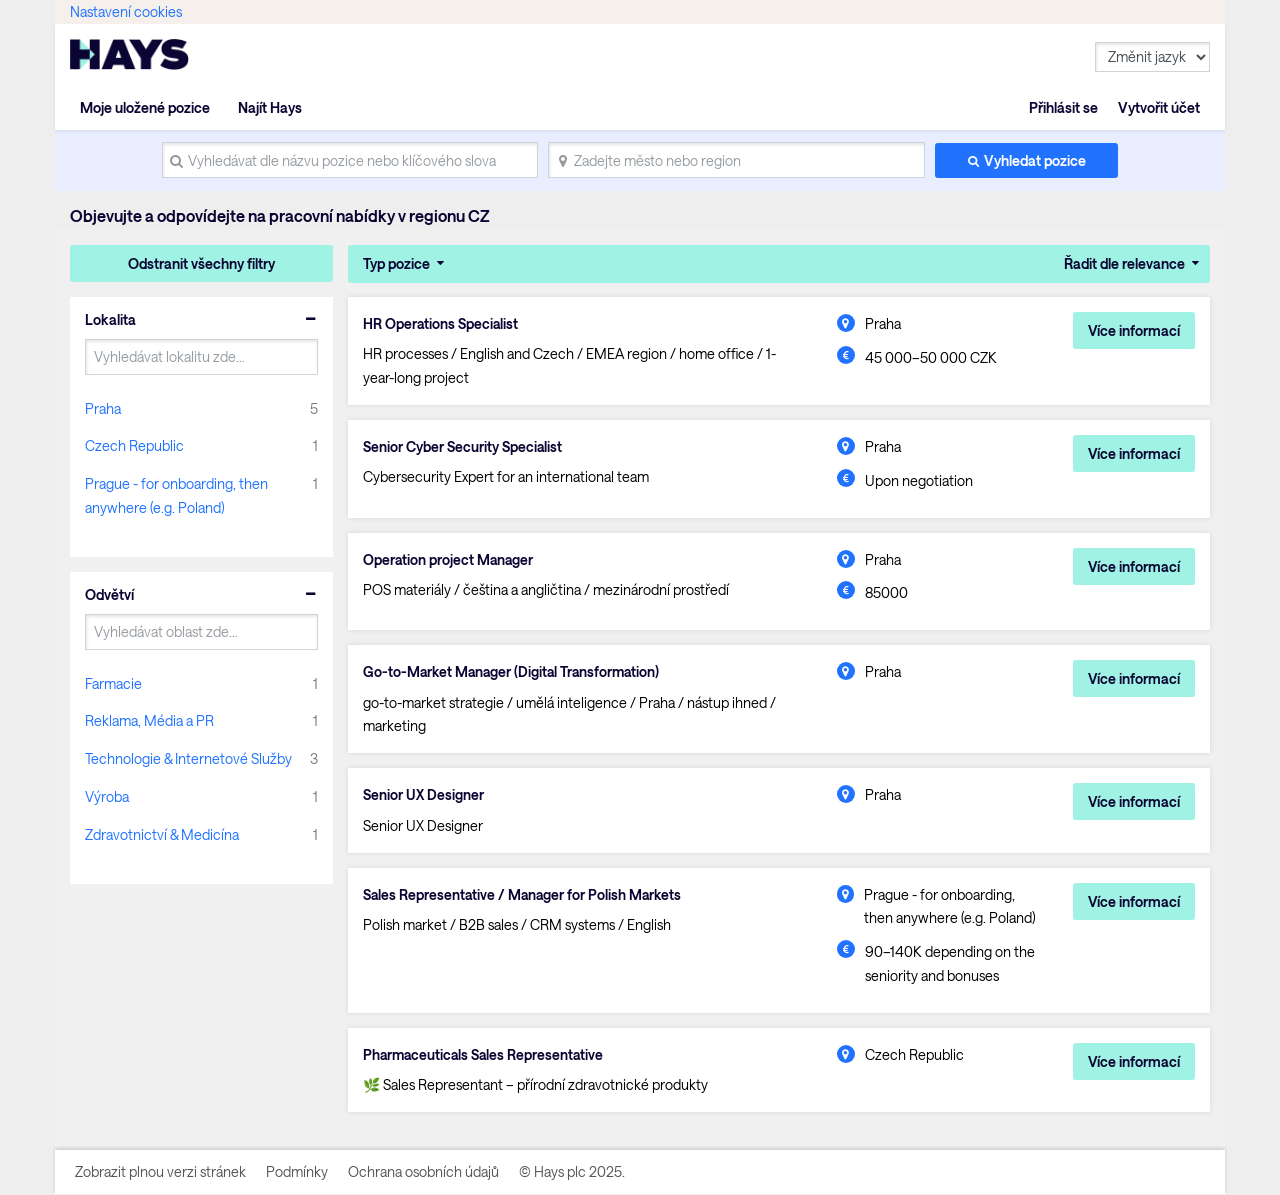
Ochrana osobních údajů (423, 1172)
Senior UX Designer (423, 796)
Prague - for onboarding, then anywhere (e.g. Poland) (176, 495)
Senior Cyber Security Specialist (463, 447)
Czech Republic (134, 445)
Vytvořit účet (1159, 107)
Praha (103, 408)
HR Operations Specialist (441, 324)
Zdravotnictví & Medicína (162, 834)
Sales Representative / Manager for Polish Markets (525, 895)
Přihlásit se (1063, 107)
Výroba (107, 796)
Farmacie (113, 683)
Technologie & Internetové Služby (188, 758)
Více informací (1134, 330)
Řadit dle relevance (1124, 263)
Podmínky (297, 1172)
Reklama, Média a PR (149, 720)
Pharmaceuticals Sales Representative (486, 1056)
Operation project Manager (449, 560)
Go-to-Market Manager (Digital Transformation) (515, 672)
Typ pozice (396, 263)
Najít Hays (270, 107)
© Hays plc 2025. (572, 1172)
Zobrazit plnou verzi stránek (160, 1172)
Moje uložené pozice (145, 107)
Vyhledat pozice (1035, 160)
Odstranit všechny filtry (201, 263)
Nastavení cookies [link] (126, 11)
